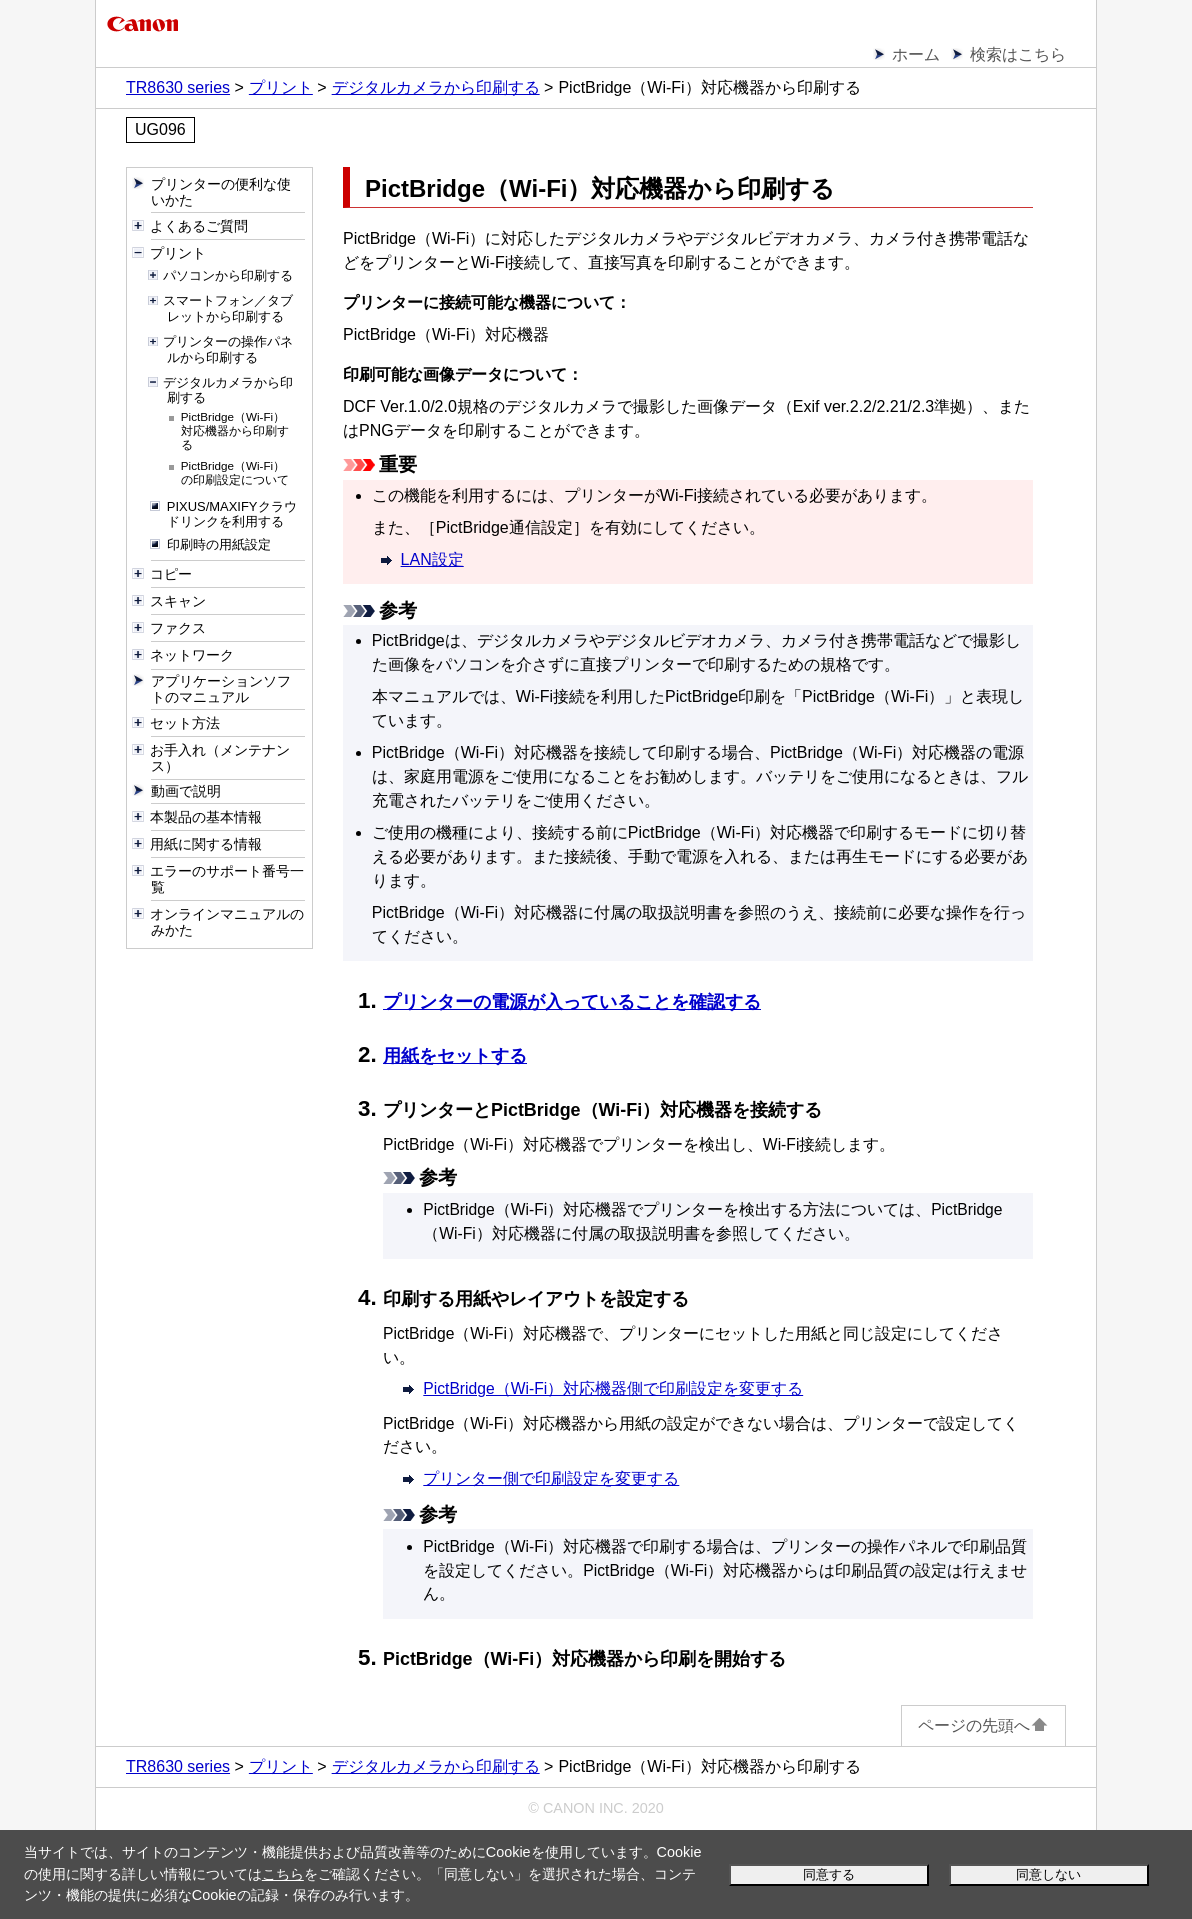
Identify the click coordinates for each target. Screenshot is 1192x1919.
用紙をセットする (455, 1056)
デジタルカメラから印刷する (436, 87)
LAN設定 (432, 559)
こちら (283, 1874)
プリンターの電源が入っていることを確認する (572, 1002)
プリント (281, 87)
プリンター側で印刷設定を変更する (551, 1478)
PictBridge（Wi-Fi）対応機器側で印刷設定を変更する (613, 1388)
